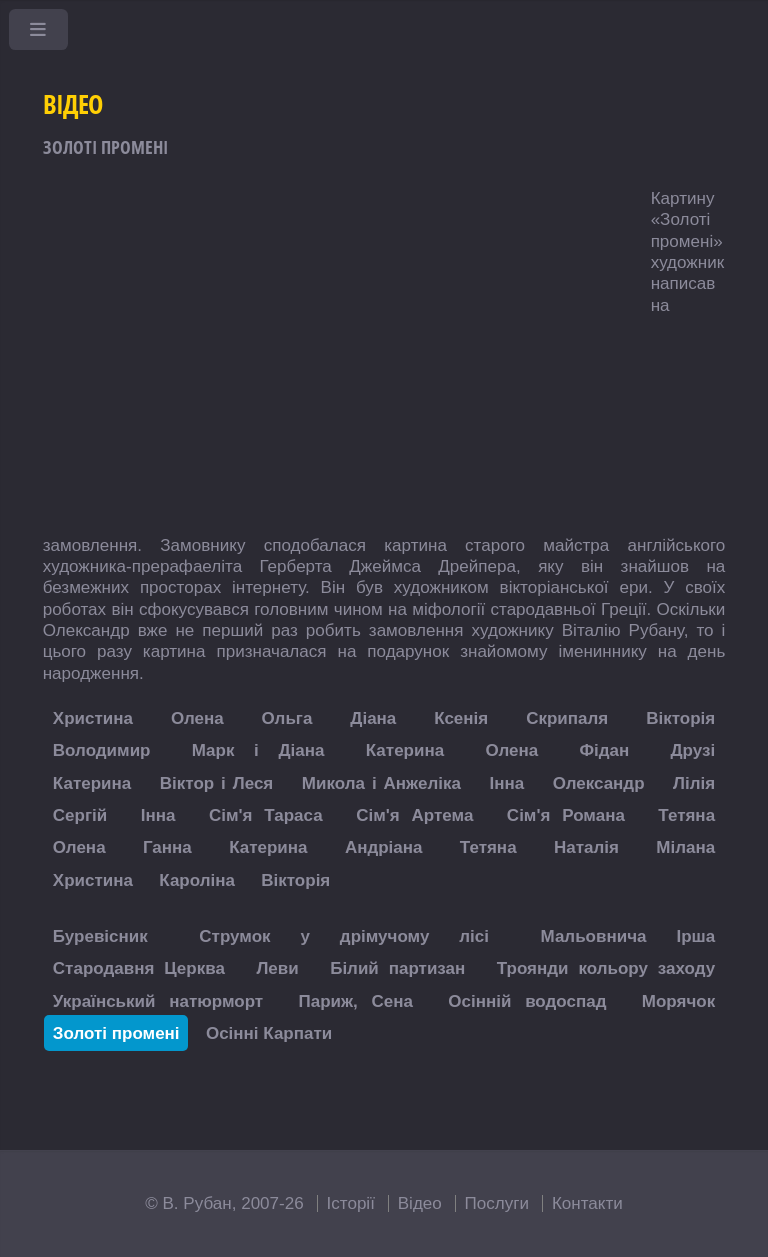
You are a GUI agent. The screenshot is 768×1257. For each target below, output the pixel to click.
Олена (197, 718)
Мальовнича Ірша (628, 935)
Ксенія (461, 718)
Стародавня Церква (139, 968)
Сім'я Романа (566, 815)
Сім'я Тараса (266, 815)
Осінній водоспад (527, 1000)
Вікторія (680, 718)
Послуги (497, 1203)
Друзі (692, 750)
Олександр (599, 782)
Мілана (685, 847)
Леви (277, 968)
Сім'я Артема (414, 815)
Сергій (80, 815)
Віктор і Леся (217, 782)
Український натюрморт (158, 1000)
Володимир (102, 750)
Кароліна (197, 879)
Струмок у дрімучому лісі (344, 935)
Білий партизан (397, 968)
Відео (420, 1203)
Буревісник (100, 935)
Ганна (167, 847)
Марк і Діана (258, 750)
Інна (506, 782)
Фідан (604, 750)
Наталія (586, 847)
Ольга (287, 718)
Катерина (405, 750)
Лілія (694, 782)
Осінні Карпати (269, 1032)
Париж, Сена (355, 1000)
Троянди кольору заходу (606, 968)
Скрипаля (567, 718)
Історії (351, 1203)
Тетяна (686, 815)
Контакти (587, 1203)
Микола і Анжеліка (381, 782)
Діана (373, 718)
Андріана (384, 847)
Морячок (678, 1000)
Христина (93, 718)
